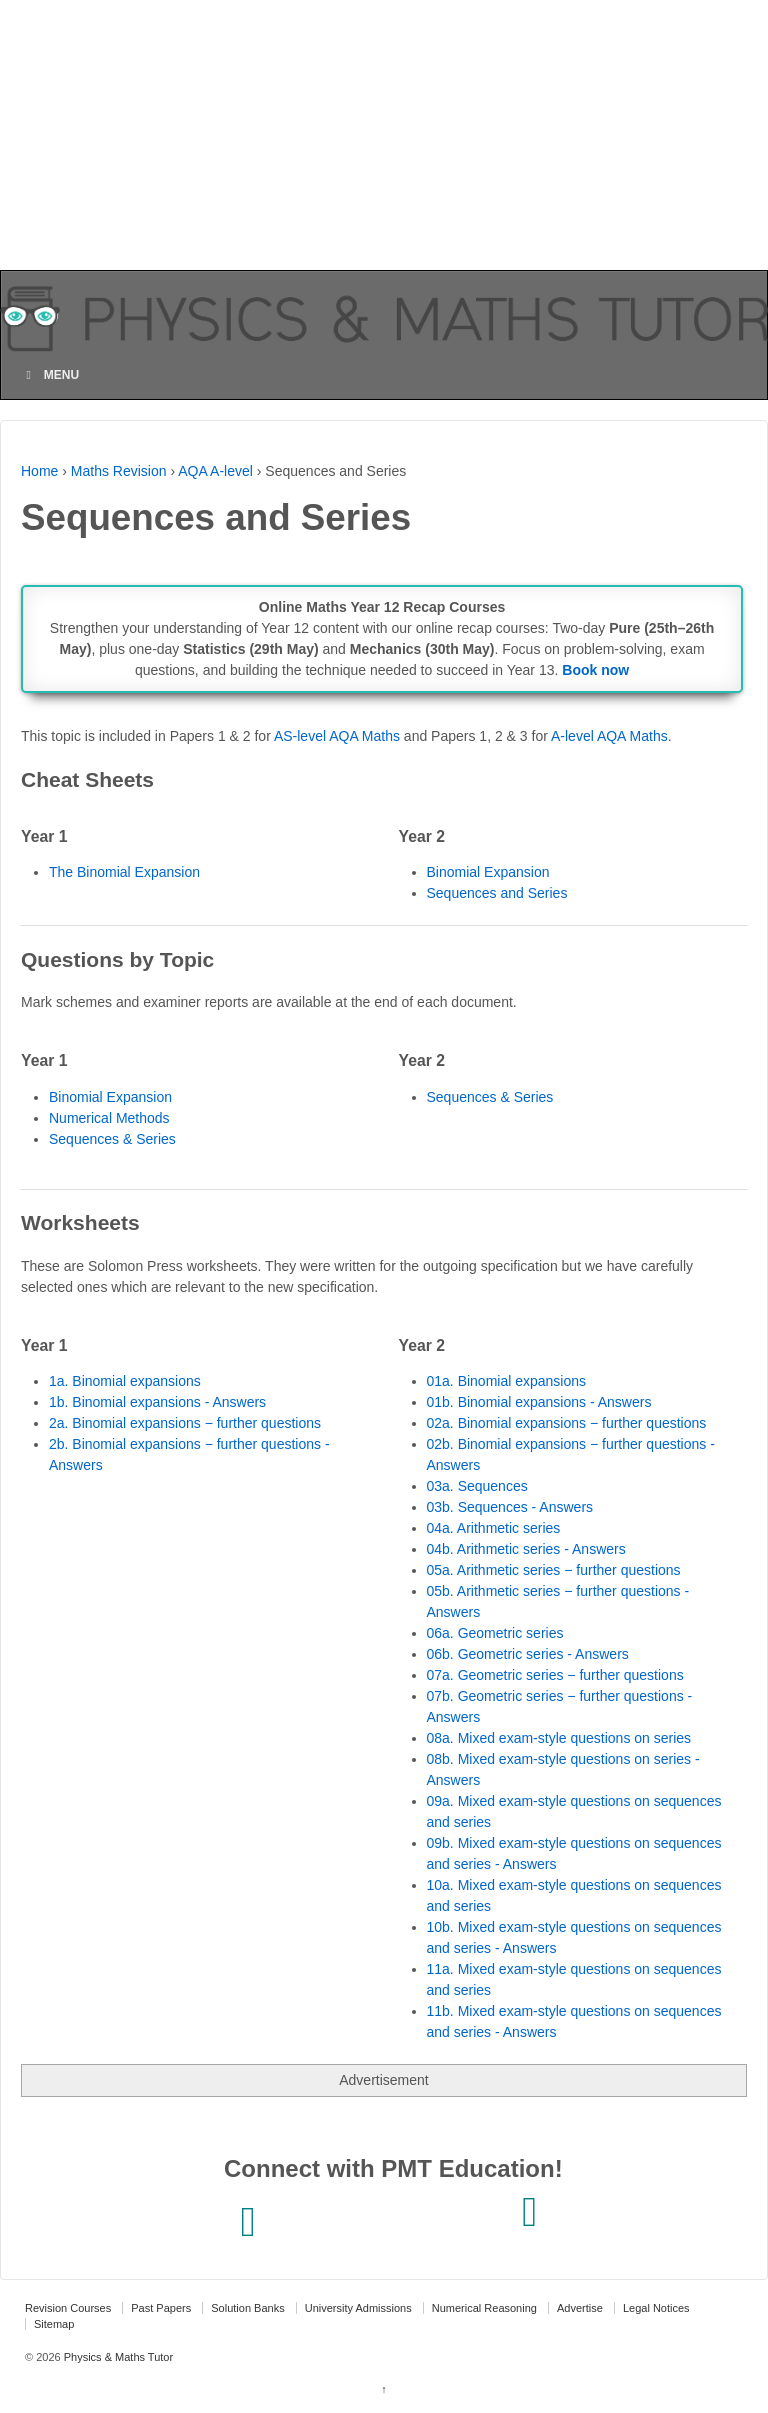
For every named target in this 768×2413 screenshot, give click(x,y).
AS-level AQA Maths (337, 736)
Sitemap (54, 2324)
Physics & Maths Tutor (117, 2357)
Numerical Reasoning (484, 2308)
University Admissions (358, 2308)
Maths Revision (119, 471)
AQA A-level (215, 471)
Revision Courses (68, 2308)
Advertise (580, 2308)
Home (39, 471)
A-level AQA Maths (609, 736)
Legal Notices (656, 2308)
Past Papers (161, 2308)
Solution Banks (247, 2308)
